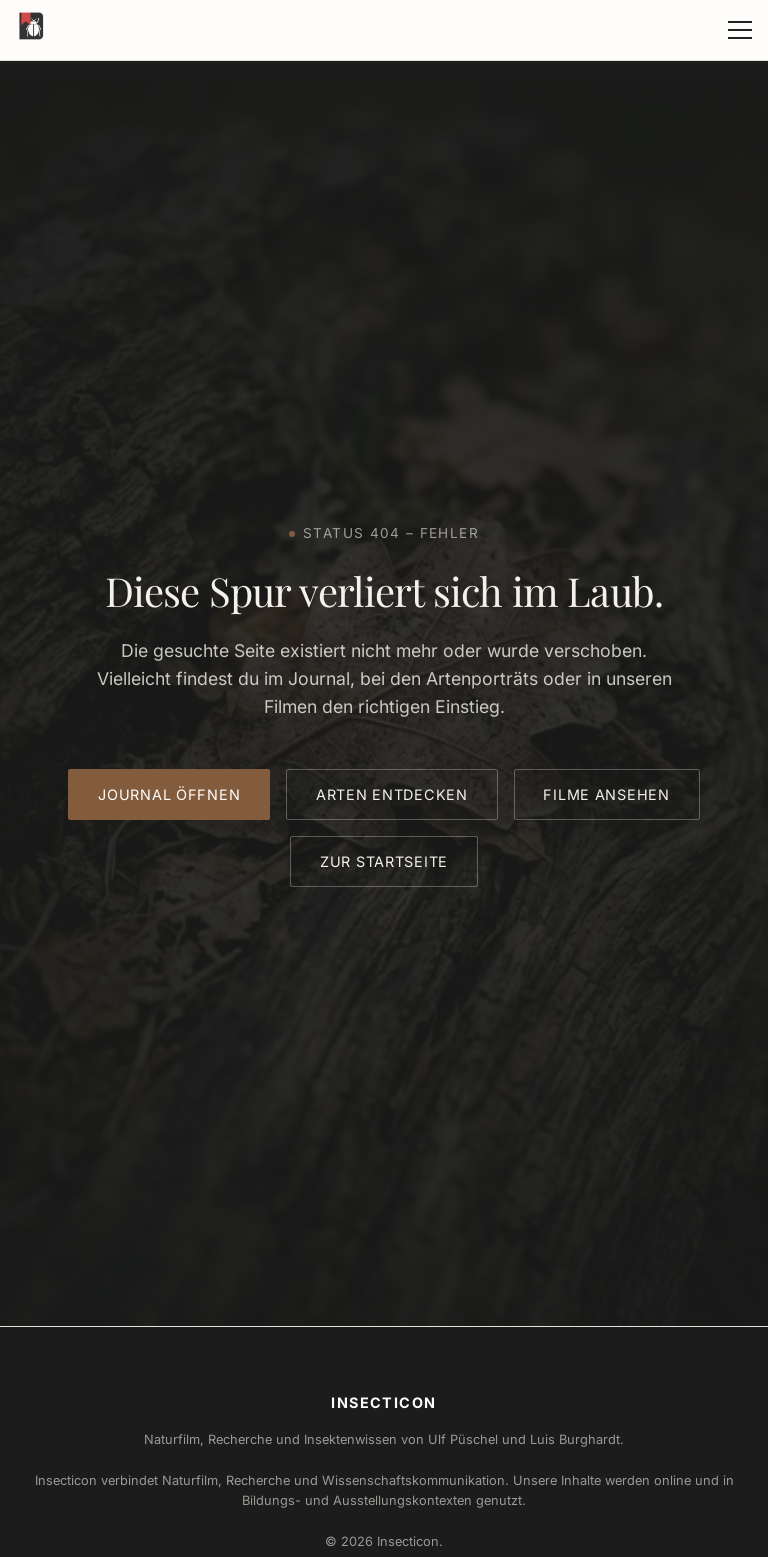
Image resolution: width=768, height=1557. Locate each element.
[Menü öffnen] (740, 30)
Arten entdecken (392, 794)
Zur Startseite (384, 861)
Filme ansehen (606, 794)
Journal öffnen (169, 794)
